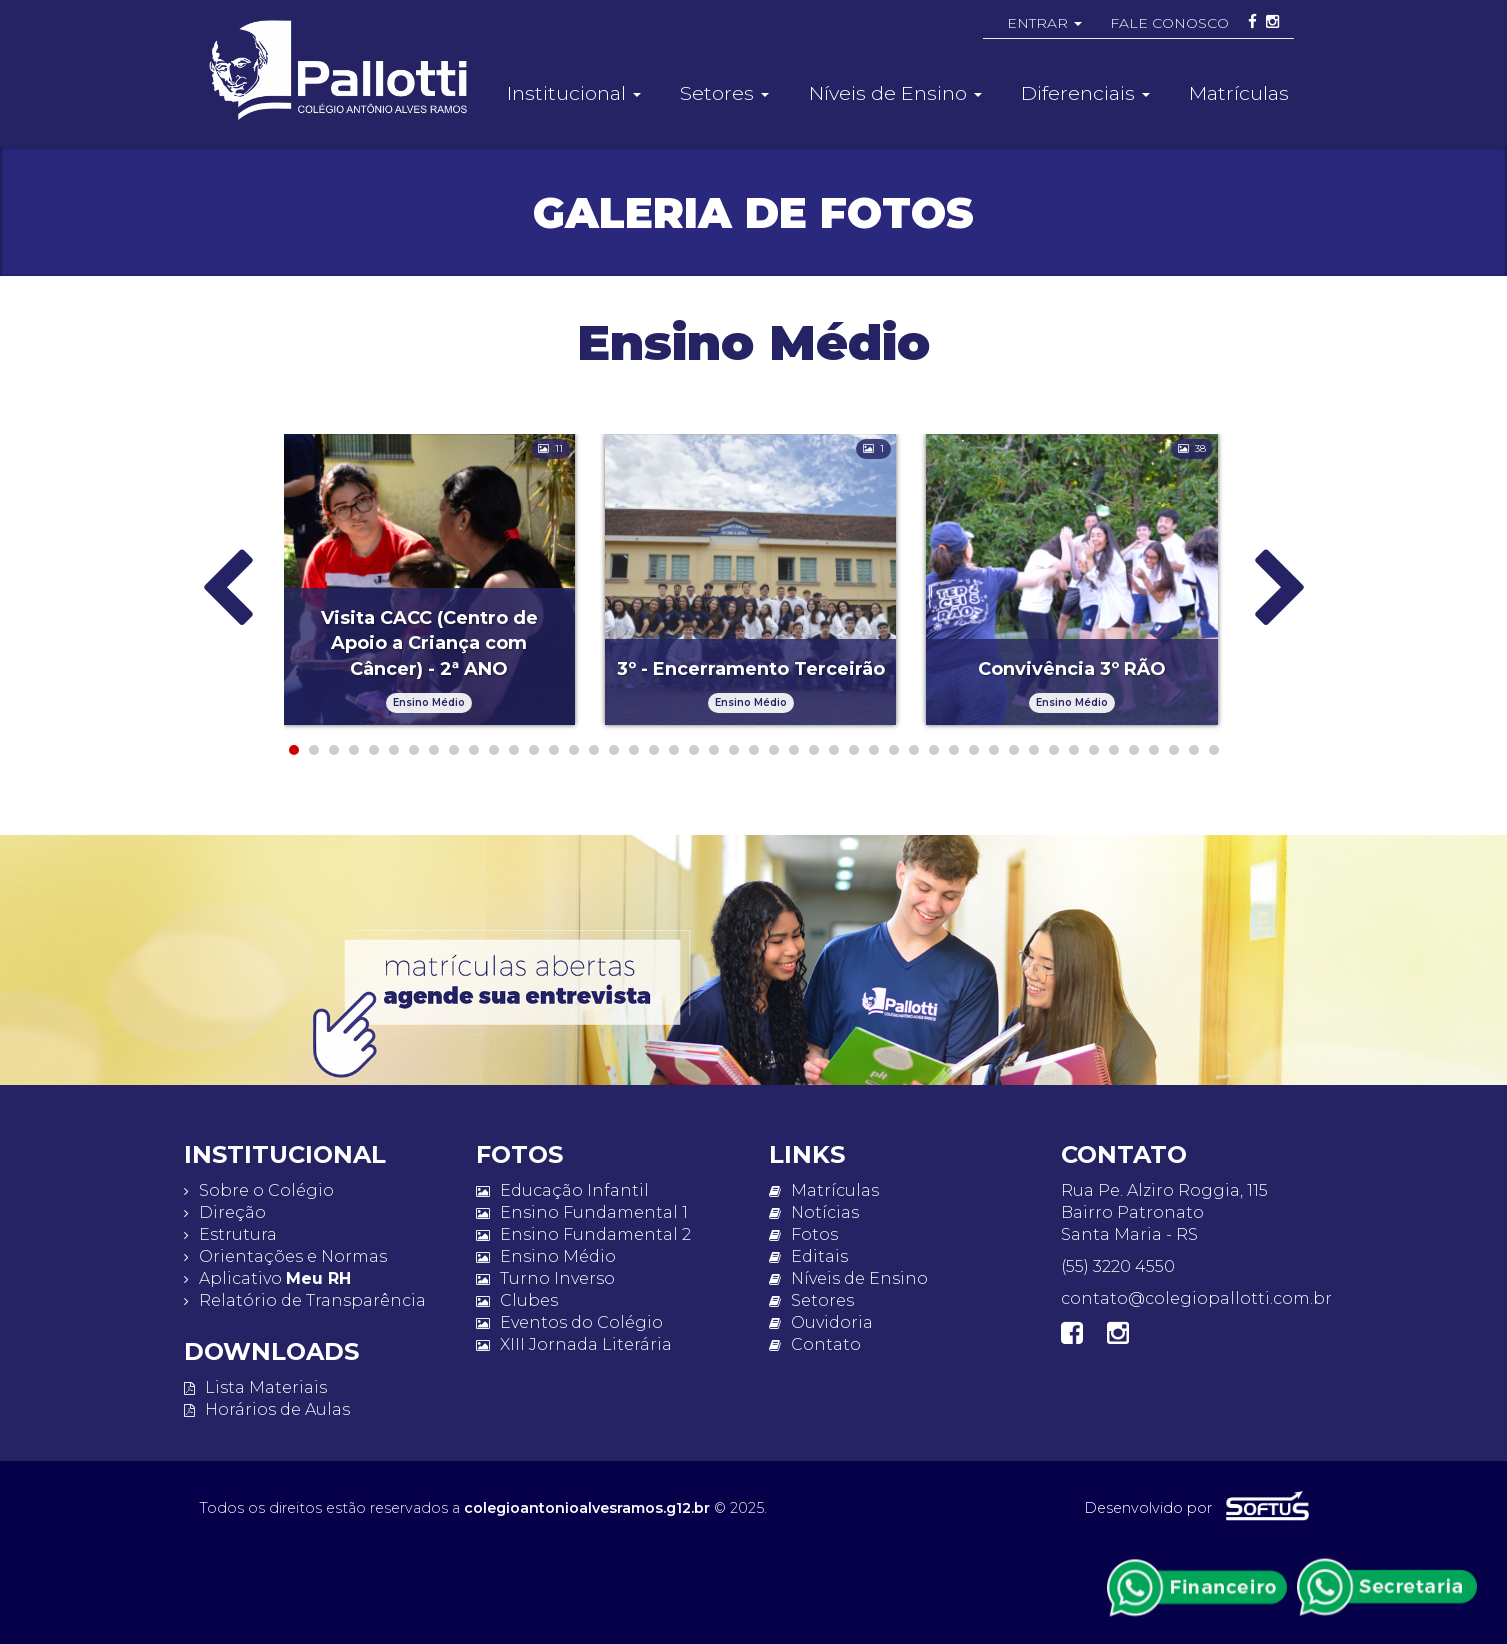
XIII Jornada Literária (574, 1344)
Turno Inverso (545, 1278)
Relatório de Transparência (305, 1300)
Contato (815, 1344)
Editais (808, 1256)
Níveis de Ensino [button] (895, 93)
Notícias (814, 1212)
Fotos (803, 1234)
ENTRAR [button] (1044, 23)
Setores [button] (724, 93)
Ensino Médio (546, 1256)
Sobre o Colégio (259, 1190)
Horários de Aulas (267, 1409)
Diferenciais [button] (1085, 93)
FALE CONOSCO (1169, 23)
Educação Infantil (562, 1190)
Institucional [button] (574, 93)
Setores (811, 1300)
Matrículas (1239, 93)
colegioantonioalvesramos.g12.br (587, 1508)
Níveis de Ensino (848, 1278)
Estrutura (230, 1234)
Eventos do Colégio (569, 1322)
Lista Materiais (255, 1387)
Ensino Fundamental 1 (582, 1212)
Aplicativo (267, 1278)
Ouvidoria (821, 1322)
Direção (225, 1212)
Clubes (517, 1300)
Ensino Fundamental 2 (583, 1234)
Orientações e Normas (285, 1256)
